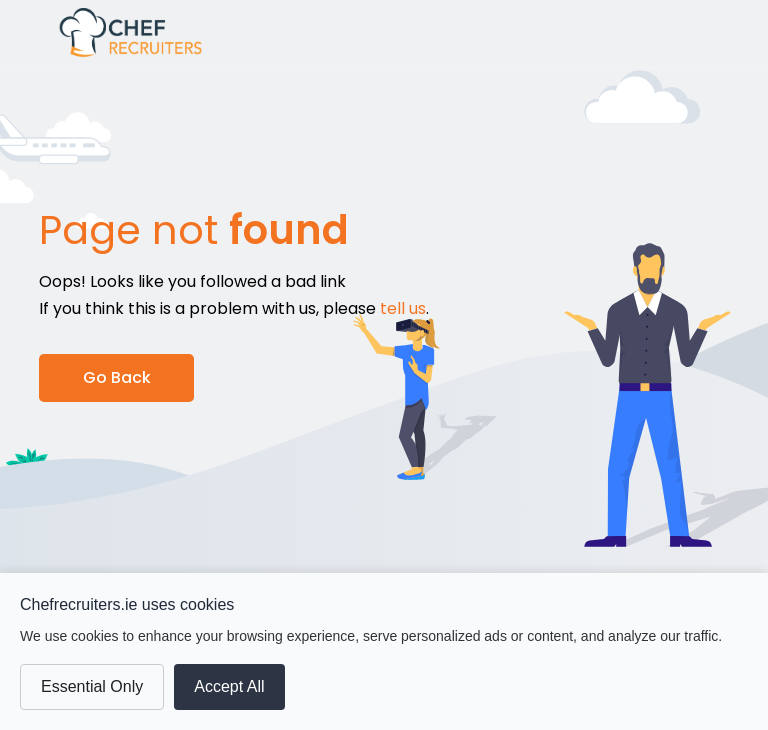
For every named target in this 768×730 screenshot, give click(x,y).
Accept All (229, 686)
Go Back (117, 377)
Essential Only (92, 686)
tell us (403, 308)
